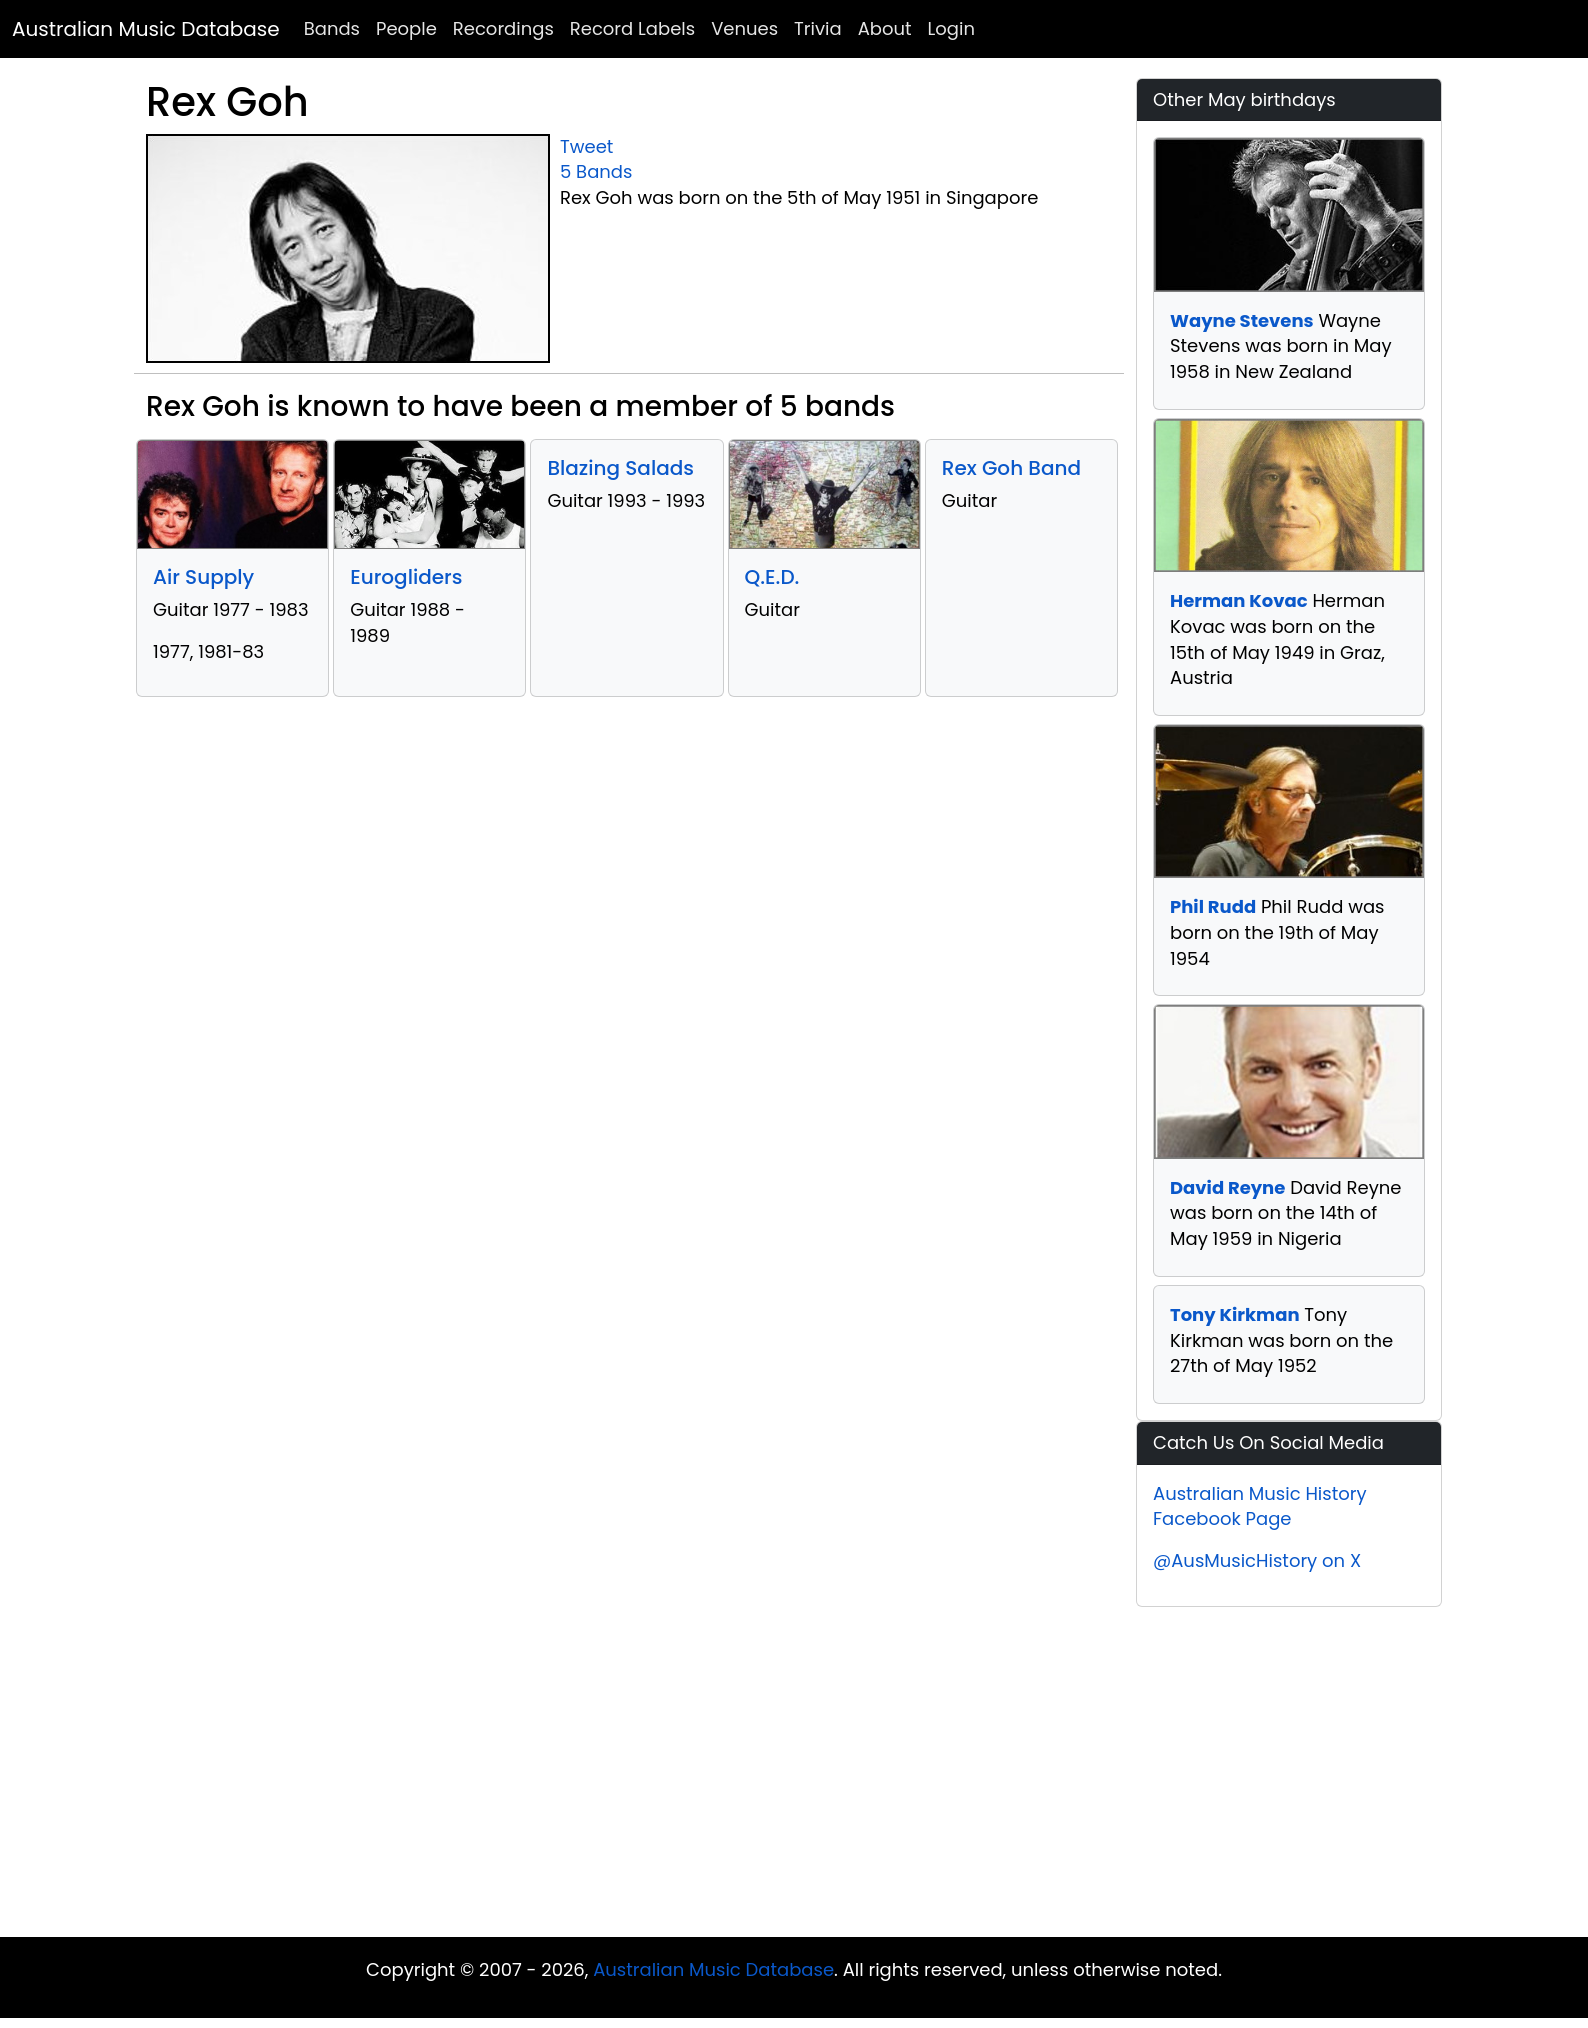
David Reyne (1227, 1187)
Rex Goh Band (1011, 468)
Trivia (818, 28)
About (885, 28)
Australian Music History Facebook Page (1260, 1506)
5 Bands (596, 171)
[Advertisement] (794, 1777)
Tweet (586, 146)
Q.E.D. (772, 577)
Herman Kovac (1239, 600)
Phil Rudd (1213, 906)
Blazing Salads (620, 468)
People (406, 28)
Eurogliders (406, 577)
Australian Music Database (146, 29)
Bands (332, 28)
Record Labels (632, 28)
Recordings (503, 28)
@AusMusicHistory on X (1257, 1560)
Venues (744, 28)
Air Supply (203, 577)
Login (951, 28)
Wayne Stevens (1242, 320)
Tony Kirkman (1235, 1314)
